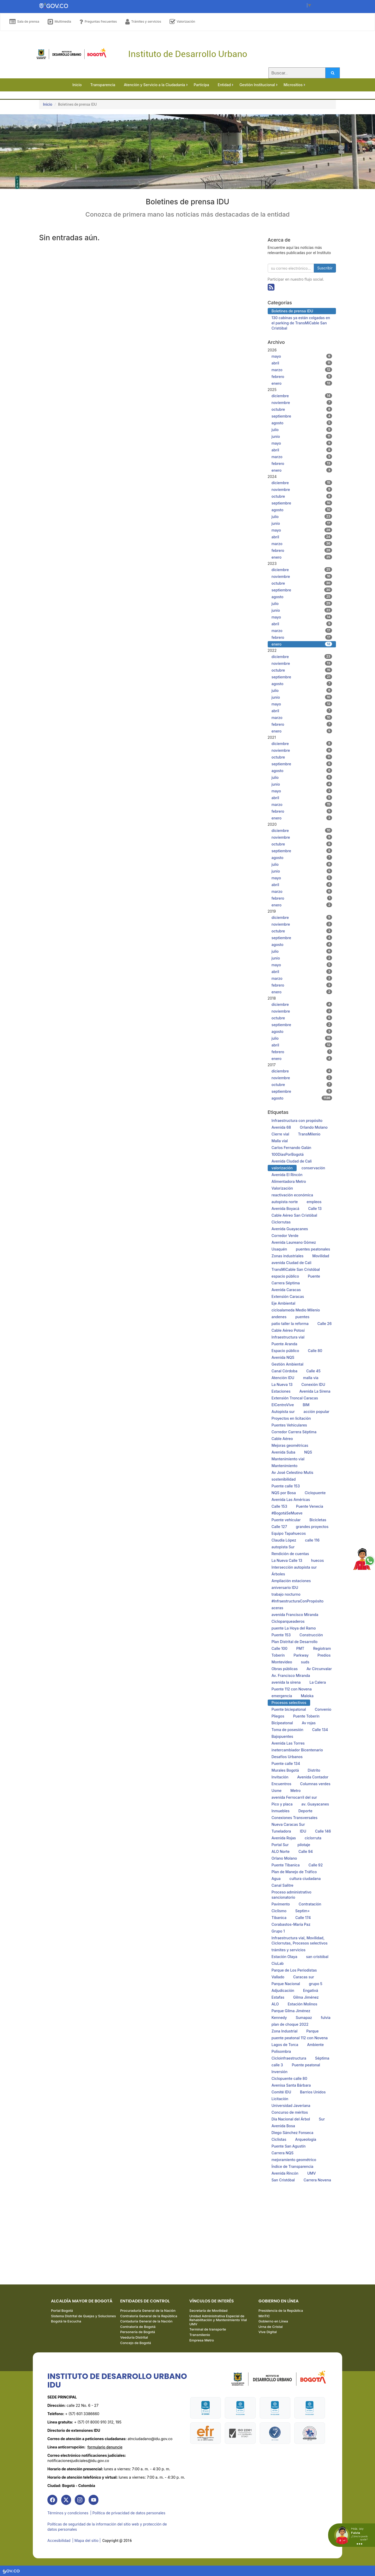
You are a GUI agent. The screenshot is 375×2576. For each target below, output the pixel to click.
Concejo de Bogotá (135, 2345)
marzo (302, 369)
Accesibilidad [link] (58, 2541)
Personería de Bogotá (137, 2334)
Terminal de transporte (207, 2331)
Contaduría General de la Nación (146, 2323)
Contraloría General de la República (148, 2318)
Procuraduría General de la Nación (148, 2312)
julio (302, 429)
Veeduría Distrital (134, 2339)
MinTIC (264, 2318)
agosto (302, 422)
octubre (302, 409)
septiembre (302, 416)
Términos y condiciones (67, 2515)
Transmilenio (199, 2337)
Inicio (47, 104)
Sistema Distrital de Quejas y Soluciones (83, 2318)
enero (302, 383)
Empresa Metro (201, 2342)
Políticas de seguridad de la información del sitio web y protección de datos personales (107, 2528)
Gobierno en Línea (273, 2323)
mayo (302, 356)
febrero (302, 376)
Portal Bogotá (62, 2312)
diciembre (302, 395)
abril (302, 363)
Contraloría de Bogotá (137, 2329)
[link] (52, 2502)
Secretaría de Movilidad (208, 2312)
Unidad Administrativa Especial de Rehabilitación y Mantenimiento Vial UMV (218, 2322)
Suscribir (325, 268)
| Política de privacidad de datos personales (128, 2515)
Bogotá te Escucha (66, 2323)
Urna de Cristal (271, 2329)
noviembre (302, 402)
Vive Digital (268, 2334)
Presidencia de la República (281, 2312)
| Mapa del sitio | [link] (87, 2541)
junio (302, 436)
